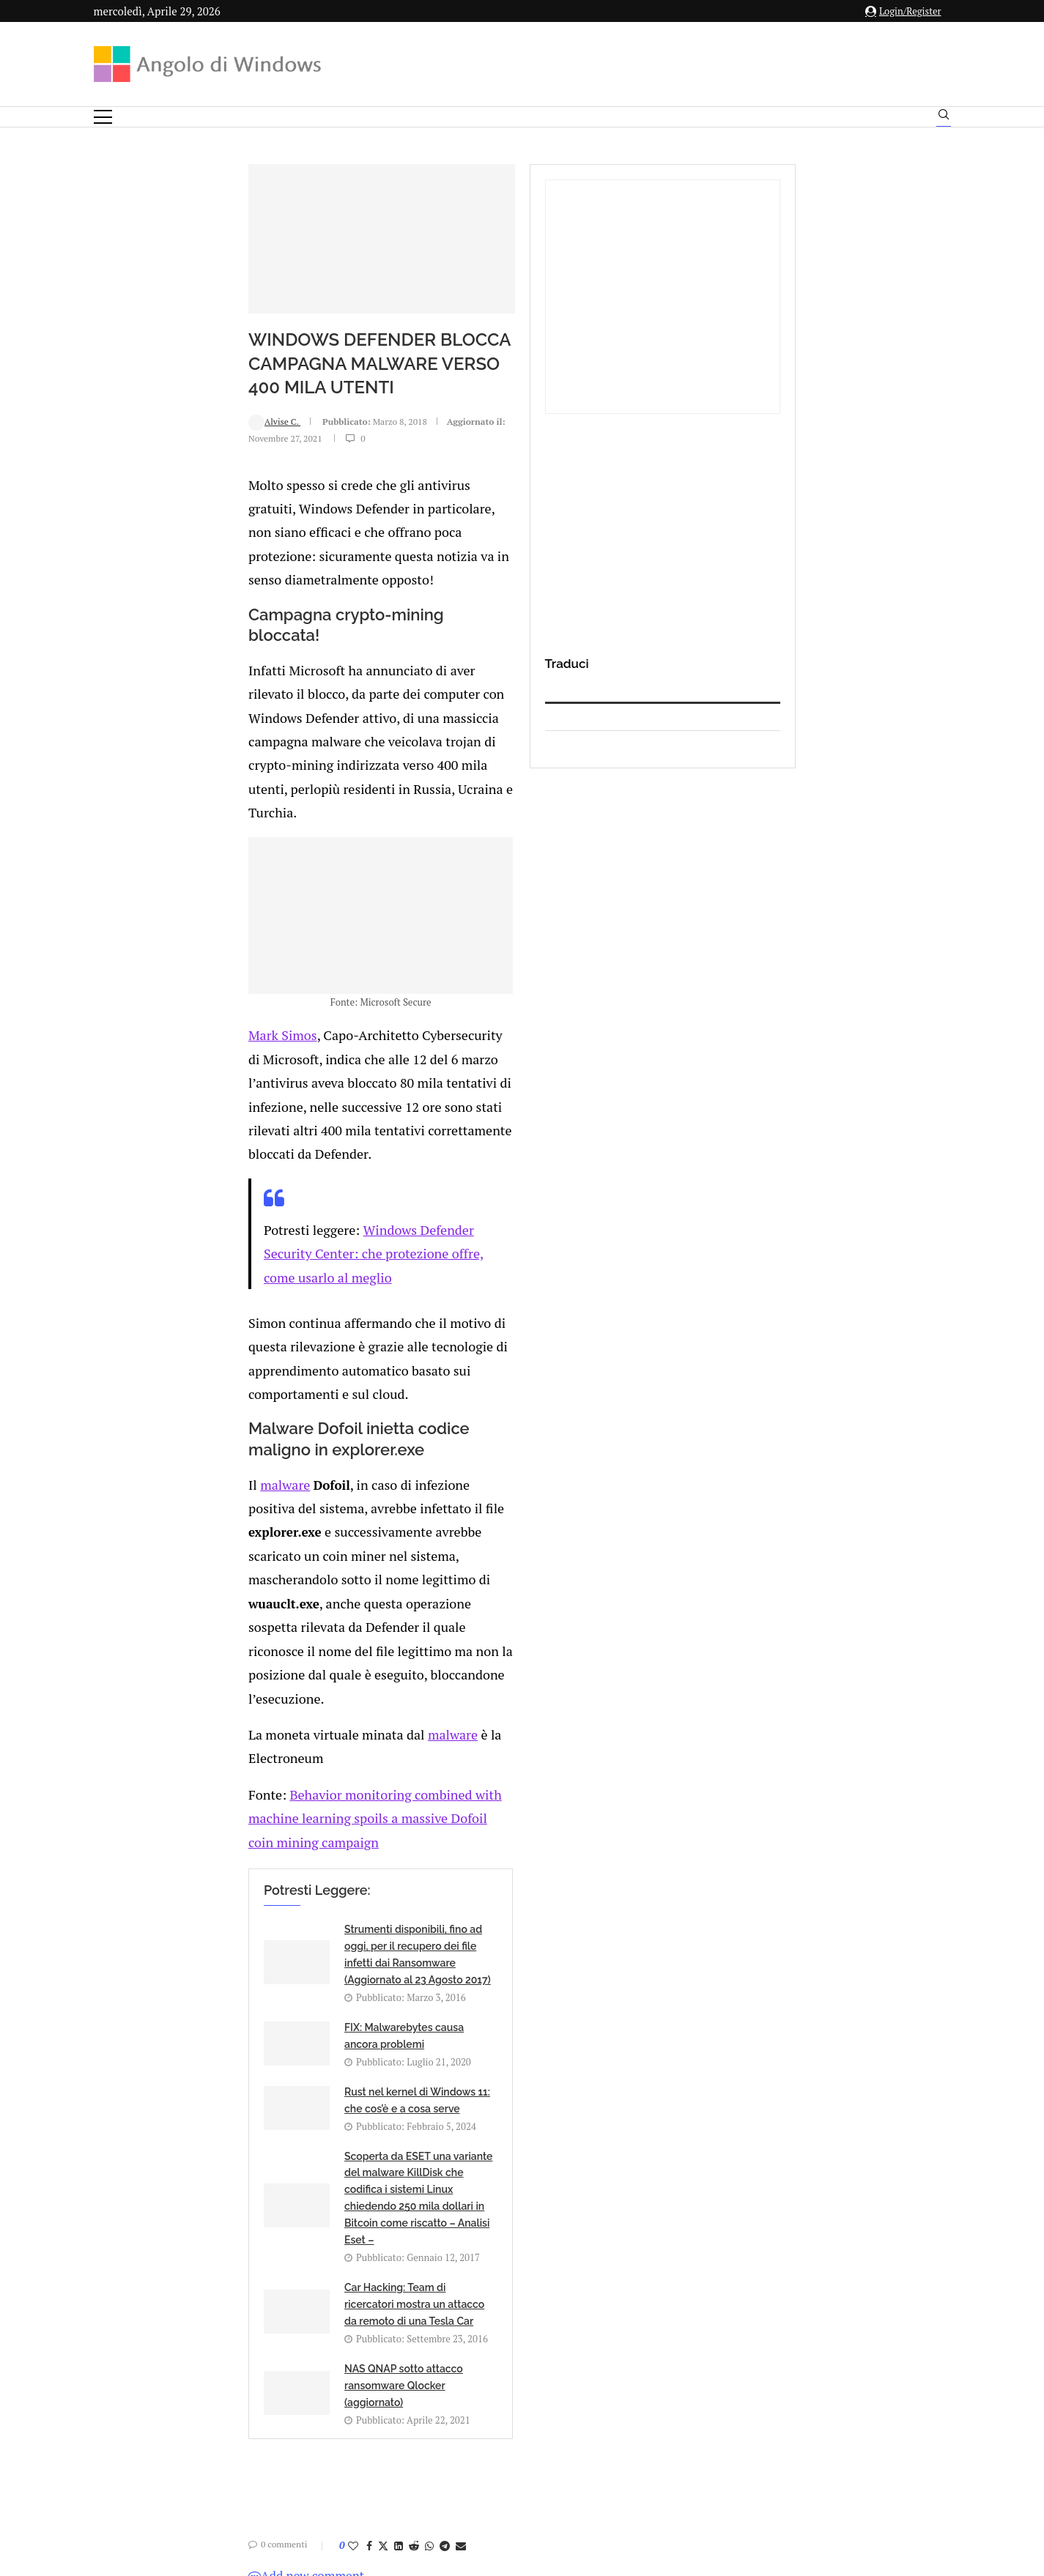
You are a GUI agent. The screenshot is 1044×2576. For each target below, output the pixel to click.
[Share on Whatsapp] (293, 1950)
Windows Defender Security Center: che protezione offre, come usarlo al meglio (440, 1178)
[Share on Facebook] (233, 1950)
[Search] (943, 118)
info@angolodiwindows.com (549, 2355)
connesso (203, 2016)
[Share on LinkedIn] (262, 1950)
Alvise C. (138, 478)
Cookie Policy (562, 2431)
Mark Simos (144, 1058)
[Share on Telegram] (308, 1950)
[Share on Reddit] (278, 1950)
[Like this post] (217, 1950)
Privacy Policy (483, 2431)
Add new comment (170, 1980)
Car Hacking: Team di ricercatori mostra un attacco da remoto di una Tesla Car (294, 1789)
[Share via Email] (324, 1950)
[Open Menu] (103, 117)
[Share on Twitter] (247, 1950)
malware (146, 1312)
